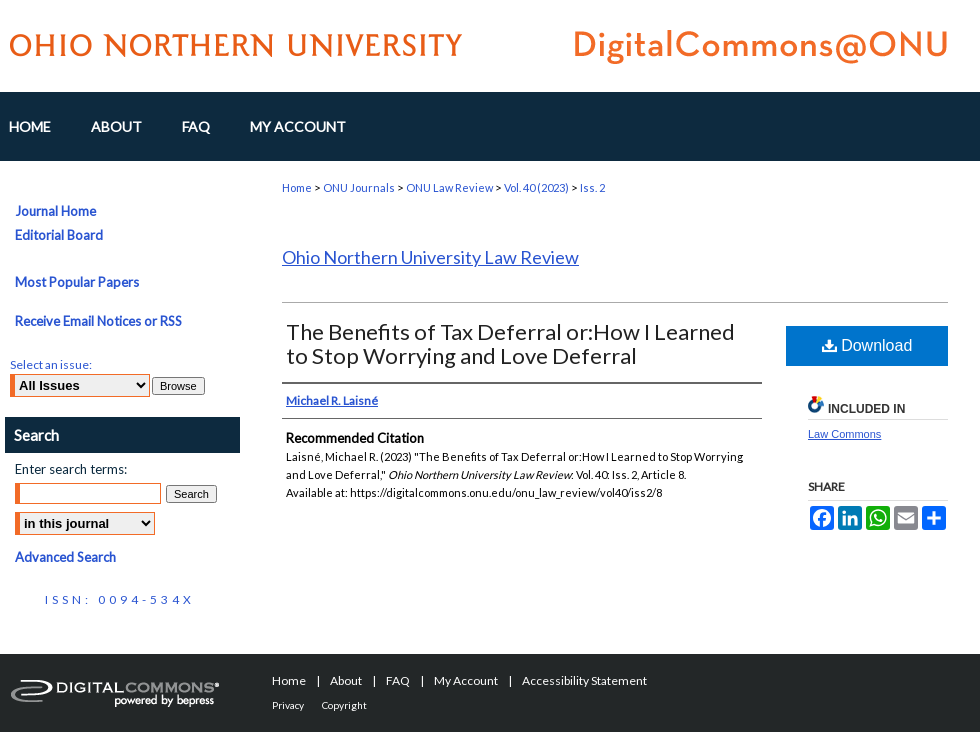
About (346, 680)
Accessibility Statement (584, 680)
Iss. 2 (592, 187)
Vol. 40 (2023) (536, 187)
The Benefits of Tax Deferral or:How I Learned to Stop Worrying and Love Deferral (510, 343)
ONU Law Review (449, 187)
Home (297, 187)
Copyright (344, 705)
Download (867, 345)
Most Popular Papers (77, 282)
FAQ (398, 680)
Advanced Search (65, 557)
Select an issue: (51, 364)
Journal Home (55, 211)
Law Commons (844, 434)
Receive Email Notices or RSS (98, 321)
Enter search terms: (71, 469)
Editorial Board (59, 235)
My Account (466, 680)
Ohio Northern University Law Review (430, 257)
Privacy (288, 705)
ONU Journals (359, 187)
